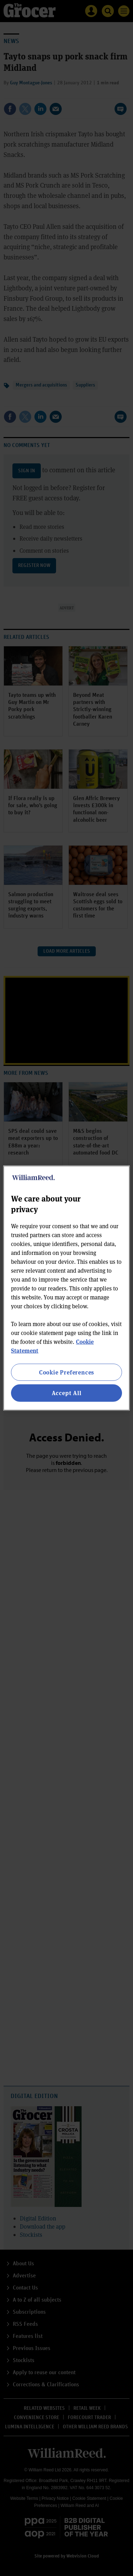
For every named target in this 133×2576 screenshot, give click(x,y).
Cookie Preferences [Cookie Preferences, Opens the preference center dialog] (66, 1372)
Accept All (67, 1393)
